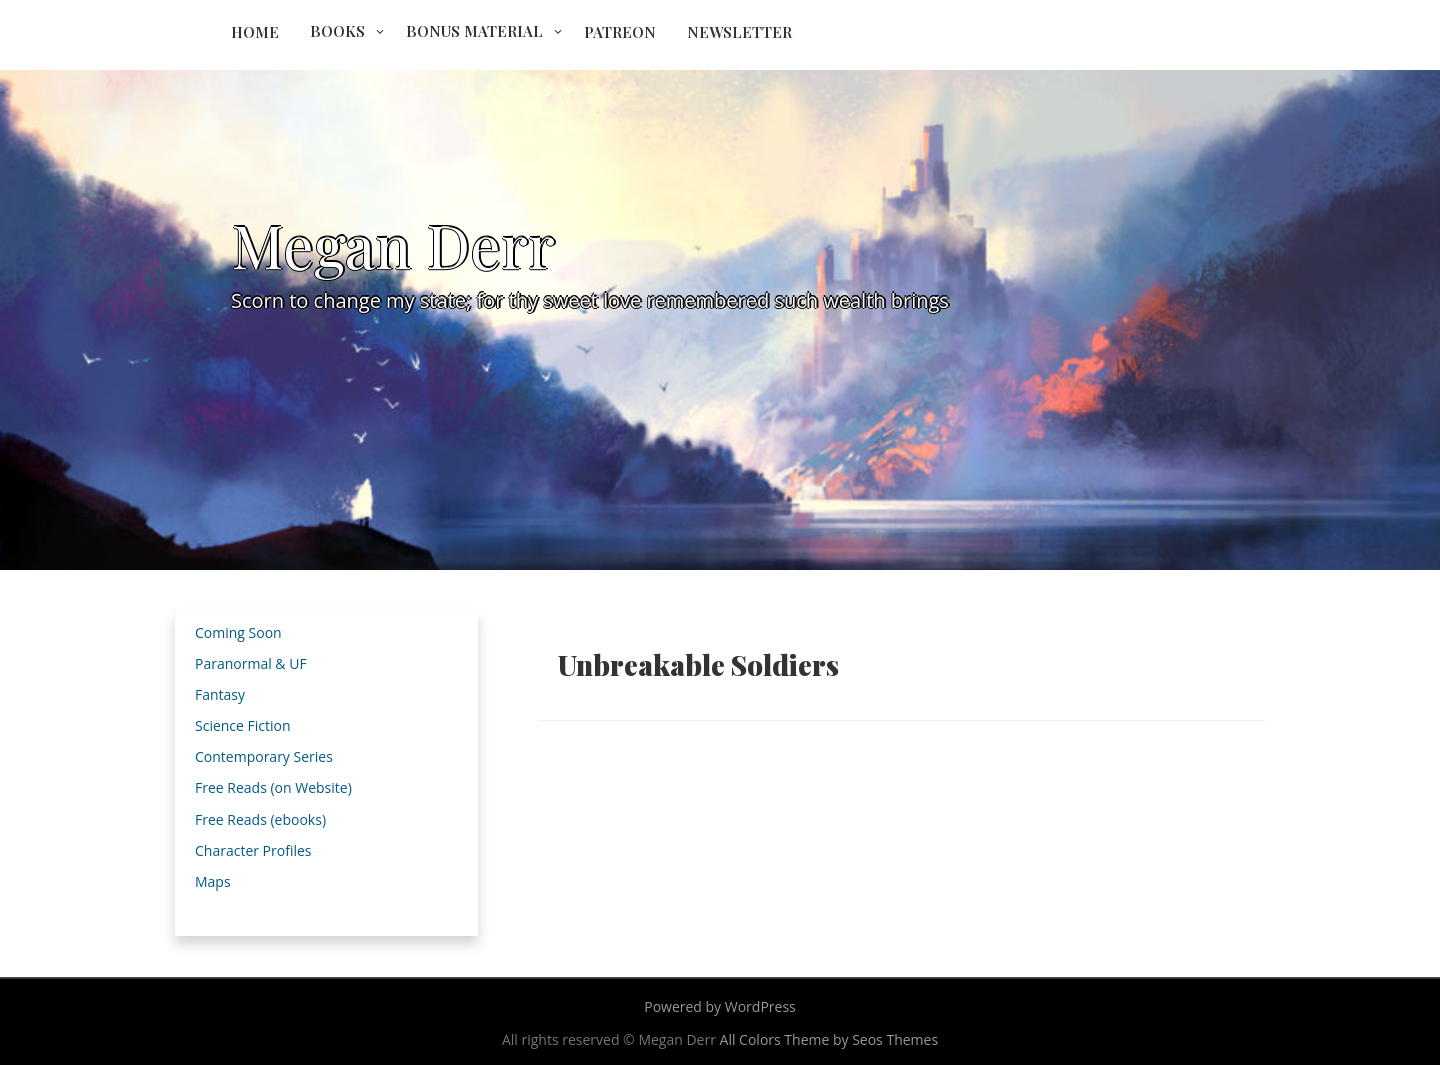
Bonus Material (474, 31)
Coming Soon (238, 632)
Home (255, 32)
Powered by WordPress (720, 1006)
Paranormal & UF (251, 663)
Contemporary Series (264, 756)
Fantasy (220, 694)
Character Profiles (253, 850)
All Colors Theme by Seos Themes (829, 1039)
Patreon (620, 32)
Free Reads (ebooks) (260, 819)
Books (337, 31)
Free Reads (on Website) (273, 787)
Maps (213, 881)
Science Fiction (243, 725)
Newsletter (739, 32)
